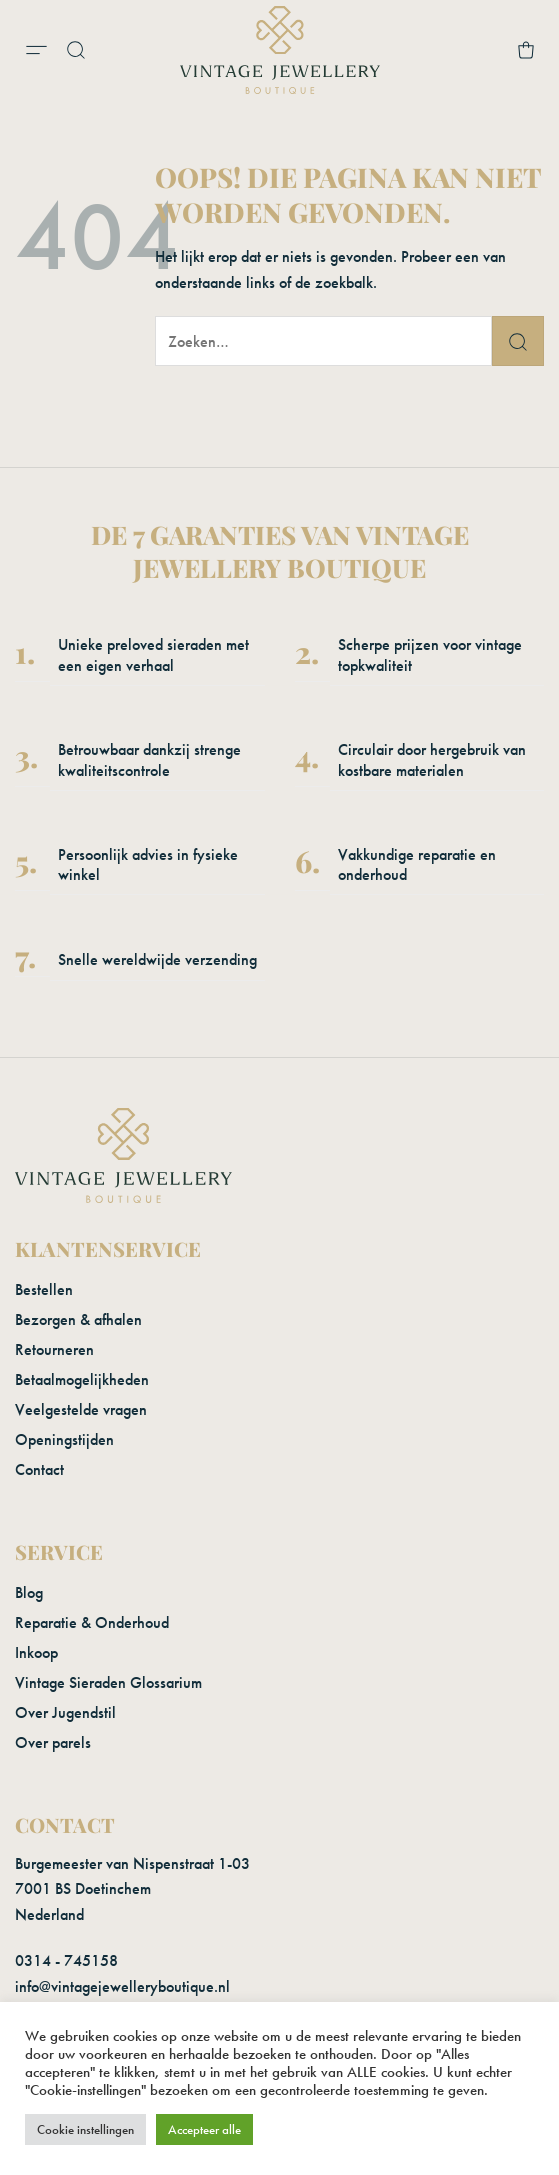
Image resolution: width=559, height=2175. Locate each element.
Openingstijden (64, 1439)
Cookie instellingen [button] (85, 2129)
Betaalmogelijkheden (82, 1379)
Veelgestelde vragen (81, 1409)
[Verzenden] (518, 341)
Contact (39, 1469)
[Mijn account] (490, 50)
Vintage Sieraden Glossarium (108, 1682)
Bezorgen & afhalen (78, 1319)
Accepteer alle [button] (204, 2129)
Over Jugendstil (65, 1712)
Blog (29, 1592)
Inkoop (36, 1652)
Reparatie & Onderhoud (92, 1622)
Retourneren (54, 1349)
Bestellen (44, 1289)
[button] (36, 50)
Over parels (53, 1742)
